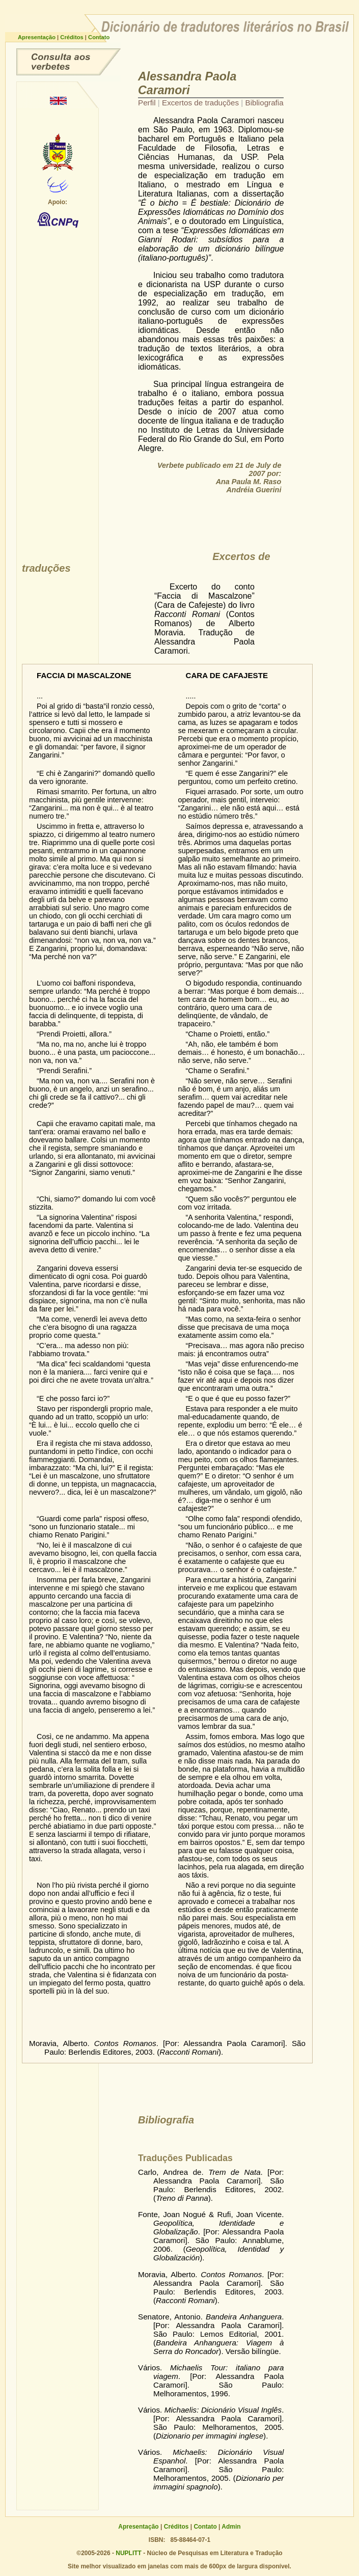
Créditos (72, 37)
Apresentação (37, 37)
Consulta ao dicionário (68, 61)
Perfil (148, 102)
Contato (98, 37)
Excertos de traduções (201, 102)
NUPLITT (129, 2553)
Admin (231, 2526)
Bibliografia (264, 102)
